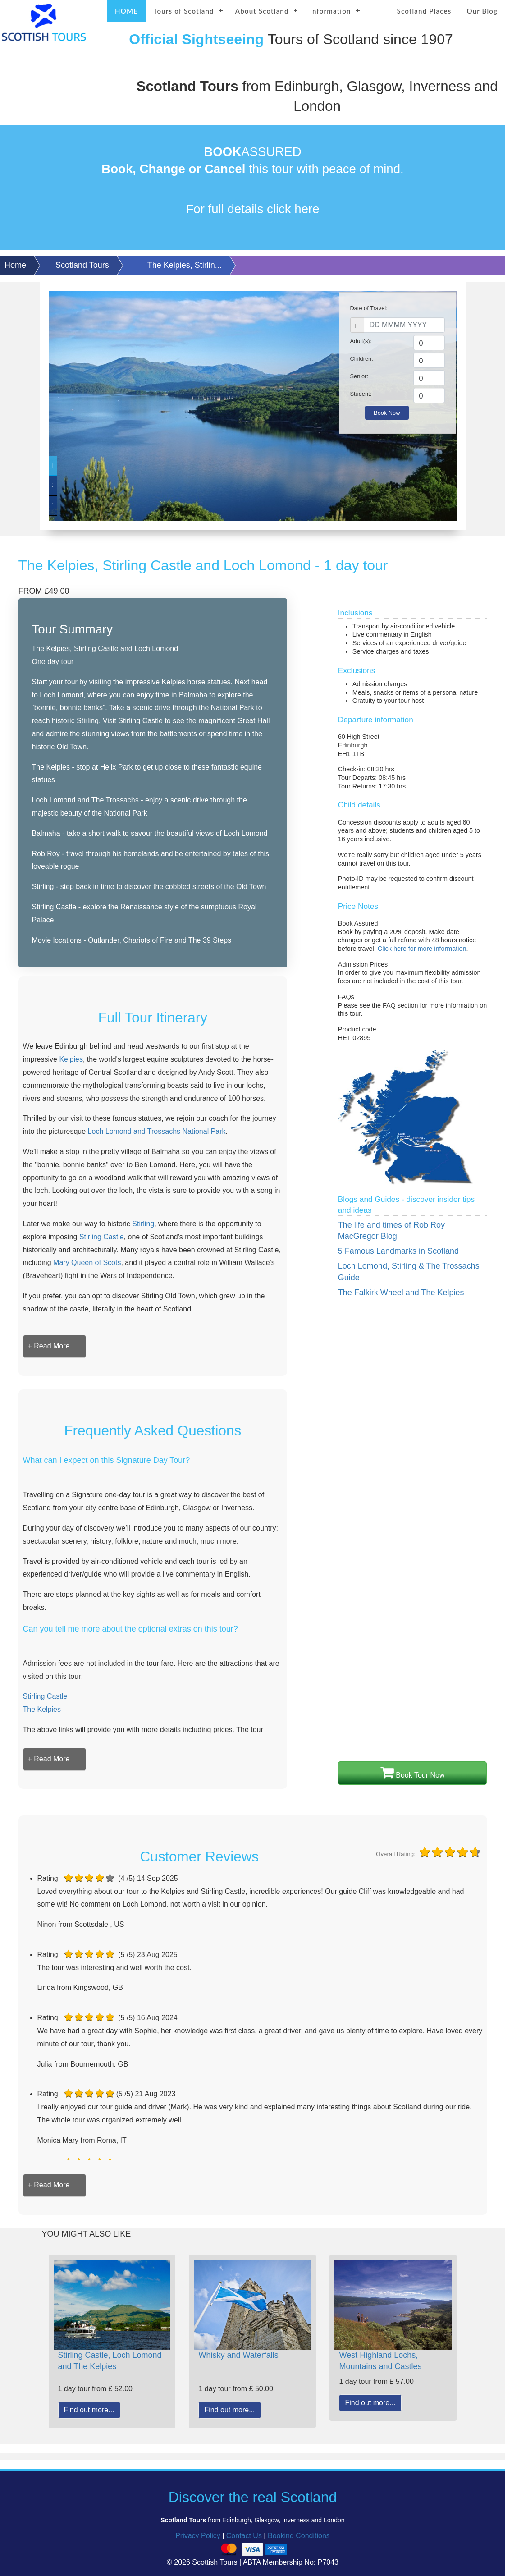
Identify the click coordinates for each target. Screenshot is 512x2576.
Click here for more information (422, 948)
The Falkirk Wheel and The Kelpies (401, 1292)
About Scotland (262, 11)
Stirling (143, 1224)
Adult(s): (361, 341)
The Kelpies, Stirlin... (184, 265)
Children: (361, 358)
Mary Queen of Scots (87, 1262)
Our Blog (482, 11)
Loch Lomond (93, 465)
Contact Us (244, 2535)
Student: (361, 393)
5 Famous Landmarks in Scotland (398, 1251)
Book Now (386, 412)
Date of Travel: (369, 308)
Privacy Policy (197, 2535)
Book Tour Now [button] (412, 1772)
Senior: (359, 376)
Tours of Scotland (183, 11)
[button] (49, 1346)
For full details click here (252, 209)
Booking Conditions (299, 2535)
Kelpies (70, 1059)
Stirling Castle (93, 485)
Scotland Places (424, 11)
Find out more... (89, 2410)
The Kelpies (93, 505)
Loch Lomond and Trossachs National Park (157, 1131)
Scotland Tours (82, 265)
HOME (126, 11)
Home (15, 265)
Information (330, 11)
